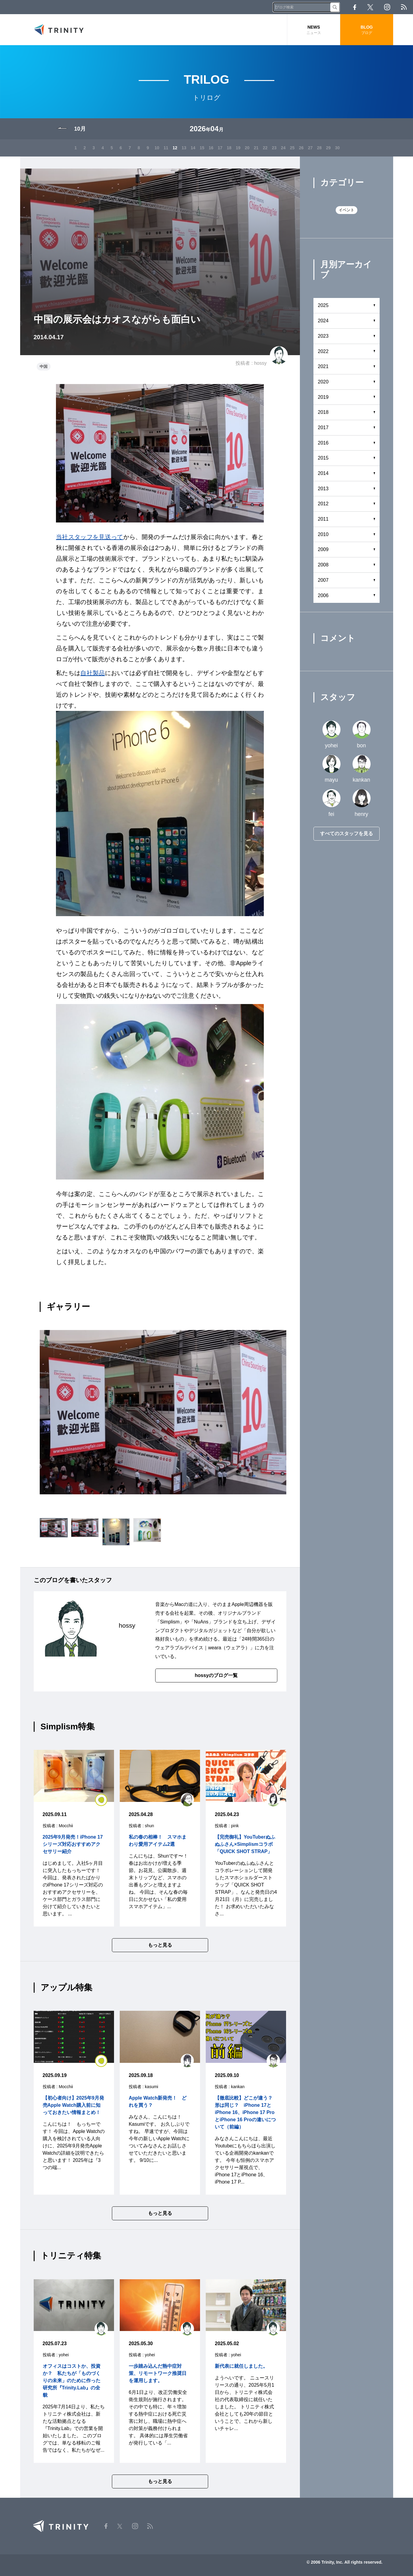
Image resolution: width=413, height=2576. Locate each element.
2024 (323, 320)
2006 (323, 595)
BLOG (366, 30)
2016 (323, 442)
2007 (323, 580)
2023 (323, 336)
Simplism (170, 1621)
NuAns (201, 1621)
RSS (404, 7)
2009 (323, 549)
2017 (323, 427)
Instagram (387, 7)
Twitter (370, 7)
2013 (323, 488)
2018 (323, 412)
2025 (323, 305)
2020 (323, 381)
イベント (346, 210)
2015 (323, 457)
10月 (80, 129)
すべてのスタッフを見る (346, 833)
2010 (323, 534)
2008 (323, 564)
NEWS (313, 30)
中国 (44, 366)
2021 (323, 366)
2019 (323, 397)
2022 (323, 351)
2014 (323, 473)
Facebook (354, 7)
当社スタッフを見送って (89, 537)
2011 (323, 519)
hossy (260, 363)
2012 (323, 503)
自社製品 (92, 673)
